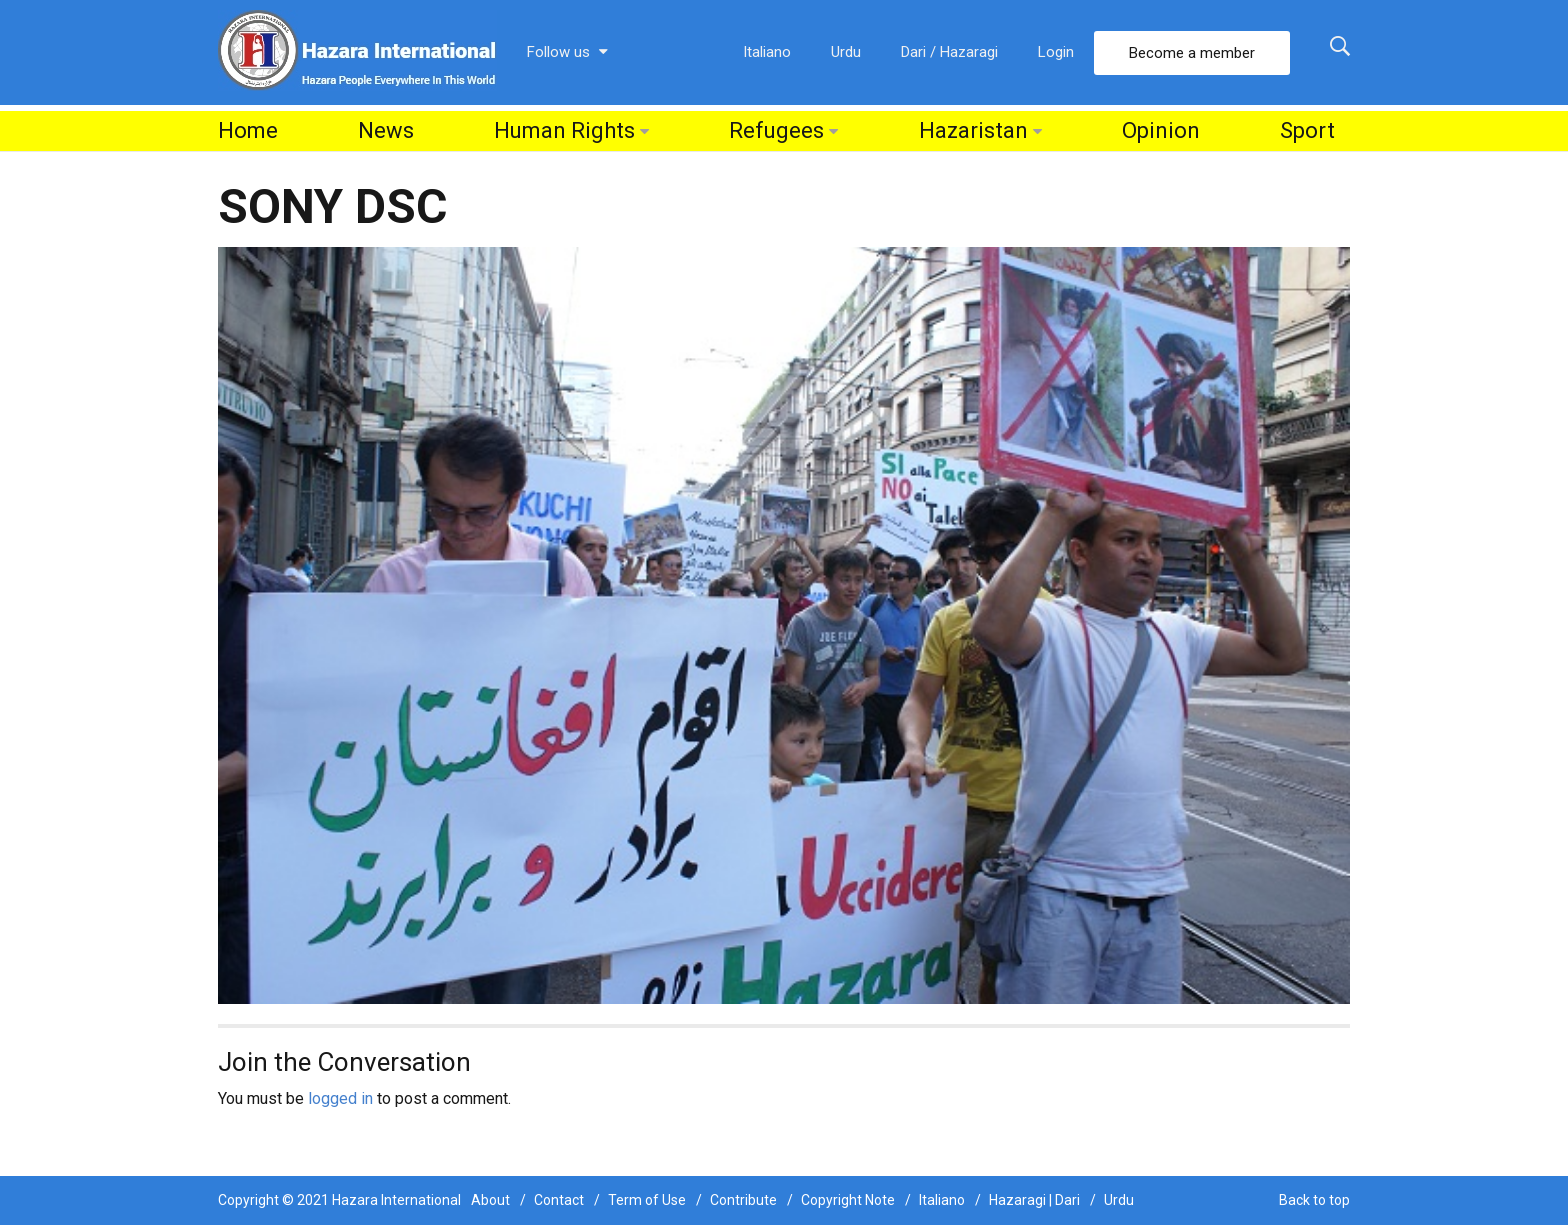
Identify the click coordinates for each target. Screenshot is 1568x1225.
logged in (340, 1098)
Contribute (743, 1200)
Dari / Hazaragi (949, 52)
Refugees (776, 130)
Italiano (767, 52)
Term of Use (647, 1200)
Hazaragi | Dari (1034, 1200)
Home (248, 130)
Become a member (1192, 53)
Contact (559, 1200)
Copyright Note (848, 1200)
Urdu (846, 52)
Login (1056, 52)
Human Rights (564, 130)
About (490, 1200)
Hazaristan (973, 130)
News (386, 130)
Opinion (1161, 130)
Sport (1307, 130)
